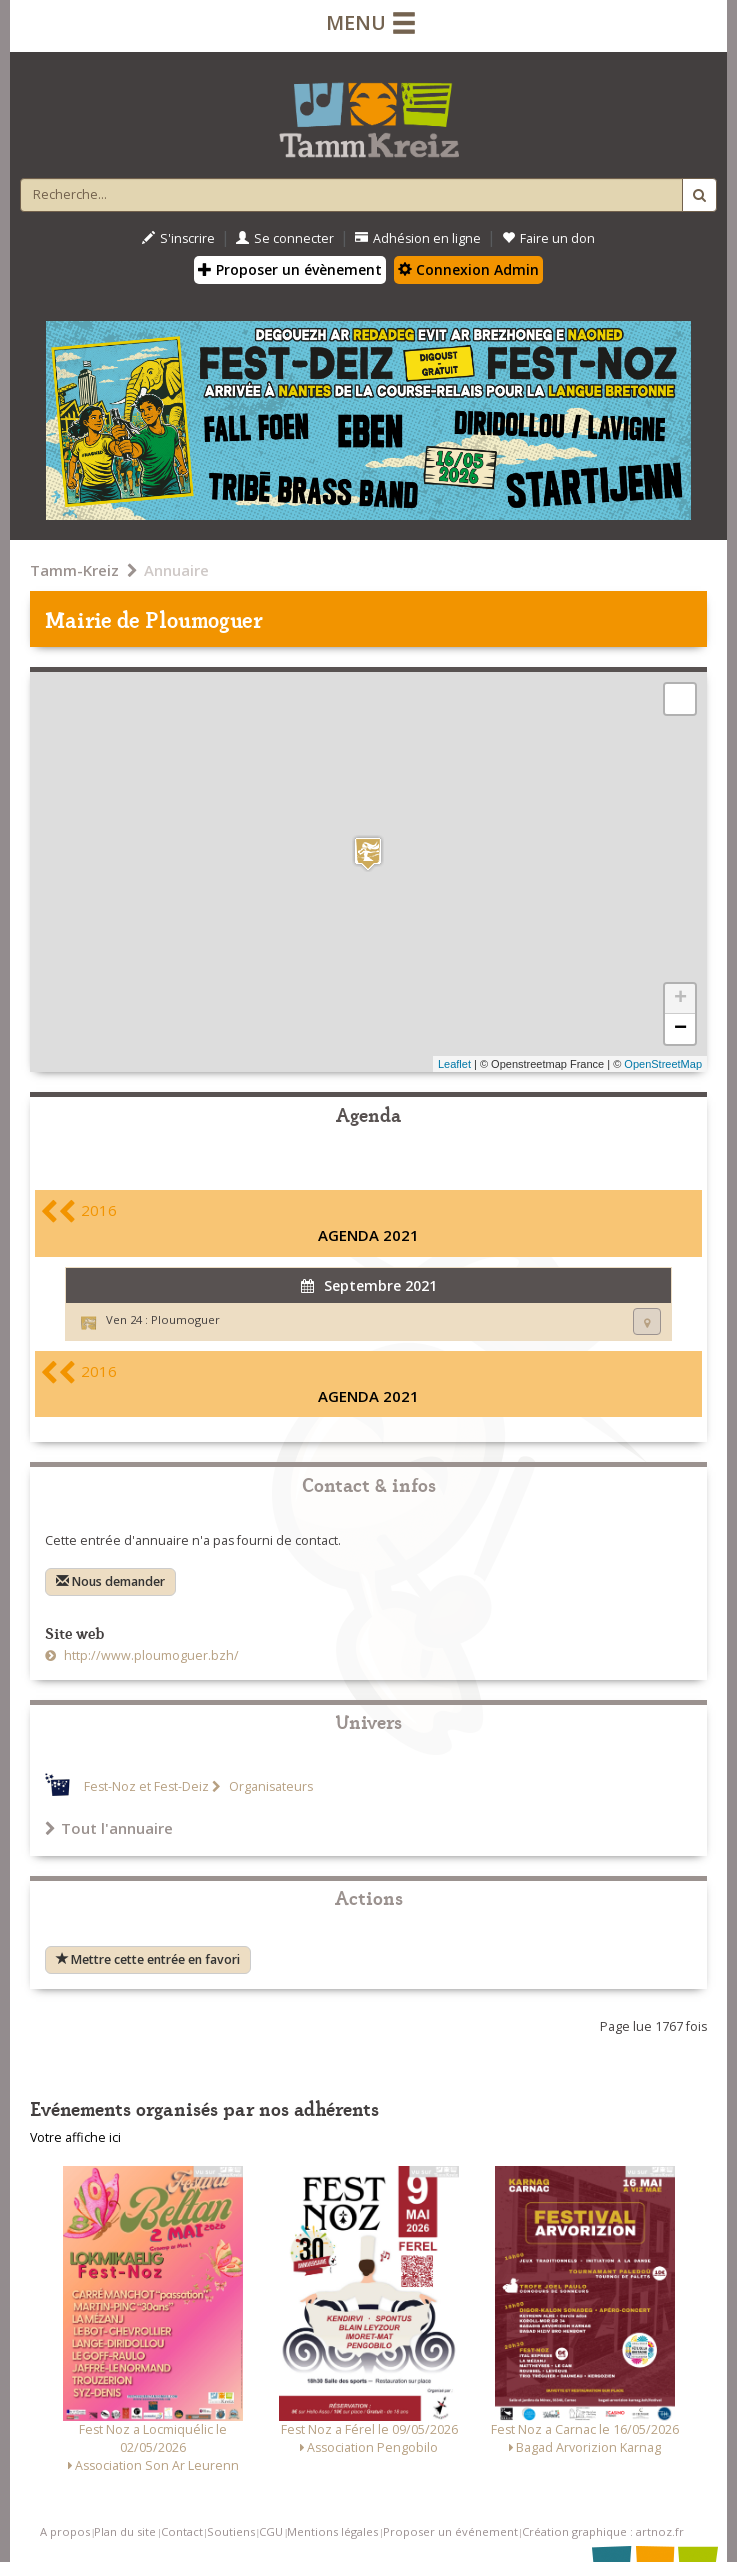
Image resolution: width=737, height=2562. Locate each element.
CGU (271, 2531)
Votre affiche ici (75, 2137)
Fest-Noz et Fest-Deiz (146, 1786)
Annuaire (176, 570)
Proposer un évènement (290, 269)
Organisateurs (269, 1786)
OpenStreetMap (663, 1064)
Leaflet (454, 1064)
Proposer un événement (450, 2531)
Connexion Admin (468, 269)
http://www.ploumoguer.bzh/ (150, 1655)
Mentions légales (332, 2531)
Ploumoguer (185, 1319)
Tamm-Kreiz (74, 570)
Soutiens (231, 2531)
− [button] (680, 1029)
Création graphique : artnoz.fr (603, 2531)
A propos (65, 2531)
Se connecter (285, 238)
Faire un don (548, 238)
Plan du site (125, 2531)
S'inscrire (178, 238)
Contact (182, 2531)
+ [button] (680, 999)
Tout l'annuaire (109, 1828)
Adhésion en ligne (418, 238)
